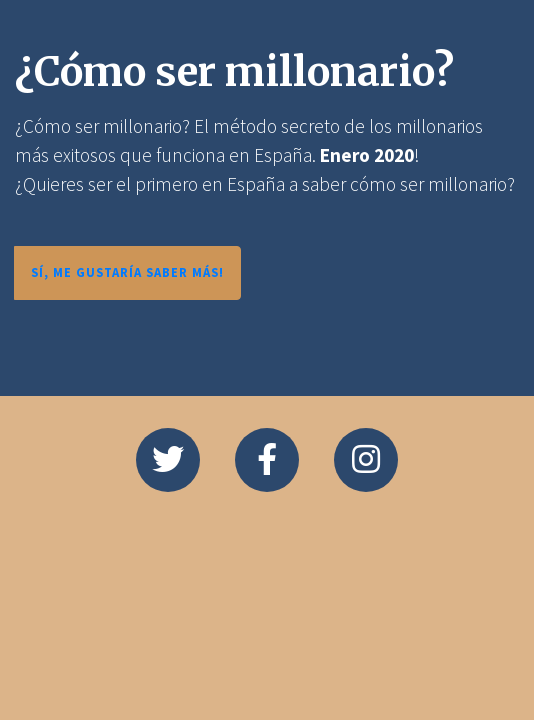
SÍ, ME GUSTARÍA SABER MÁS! (127, 272)
